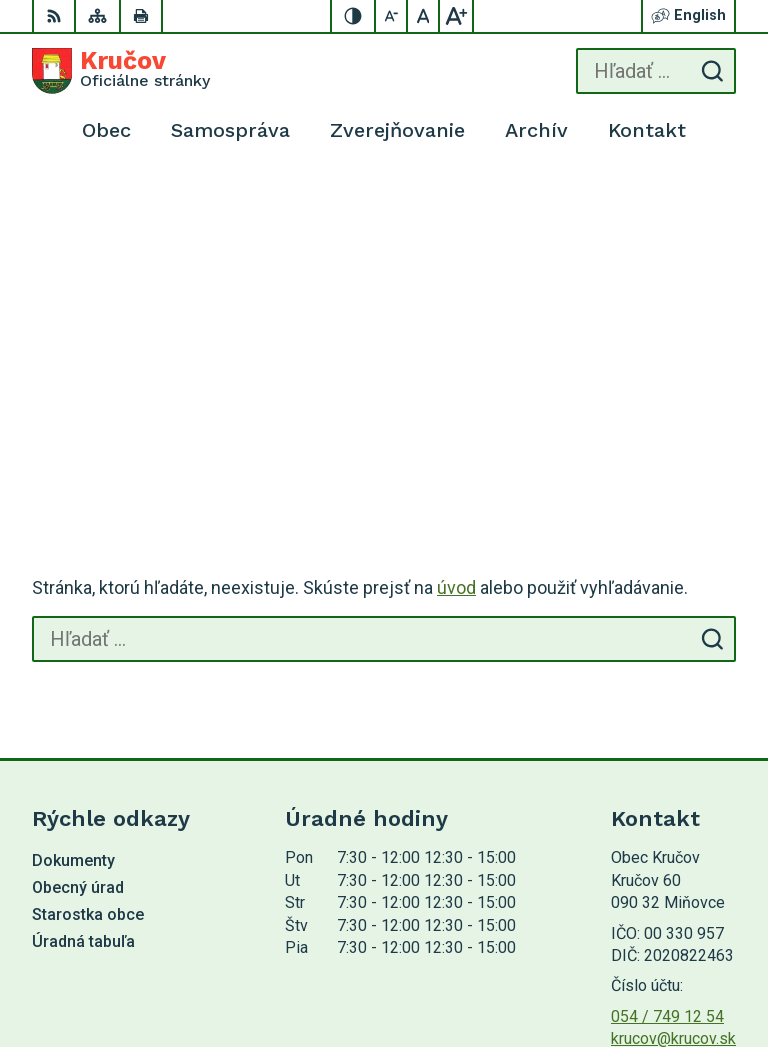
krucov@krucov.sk (673, 734)
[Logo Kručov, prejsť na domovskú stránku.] (121, 71)
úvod (456, 283)
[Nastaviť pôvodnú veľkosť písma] (424, 16)
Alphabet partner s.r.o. (661, 942)
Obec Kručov (691, 967)
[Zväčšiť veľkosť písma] (456, 16)
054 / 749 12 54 (667, 712)
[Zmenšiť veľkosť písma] (392, 16)
